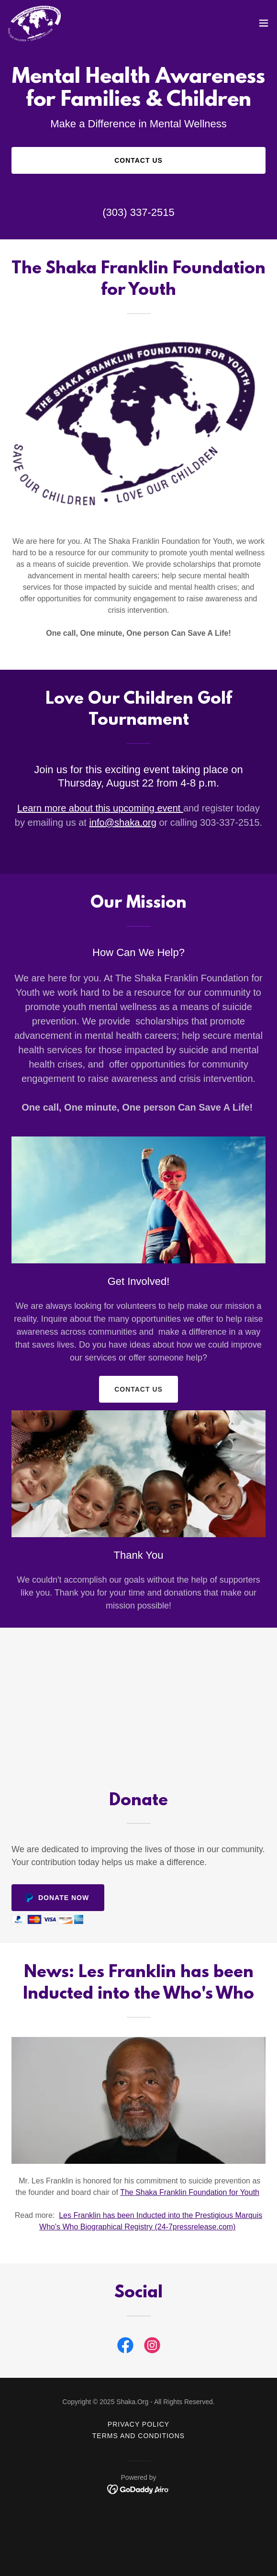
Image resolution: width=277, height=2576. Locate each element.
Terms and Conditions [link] (138, 2436)
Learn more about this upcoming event (100, 808)
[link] (35, 23)
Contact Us (138, 160)
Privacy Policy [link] (138, 2424)
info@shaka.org (122, 822)
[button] (263, 23)
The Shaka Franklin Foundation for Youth (189, 2192)
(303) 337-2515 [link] (138, 212)
